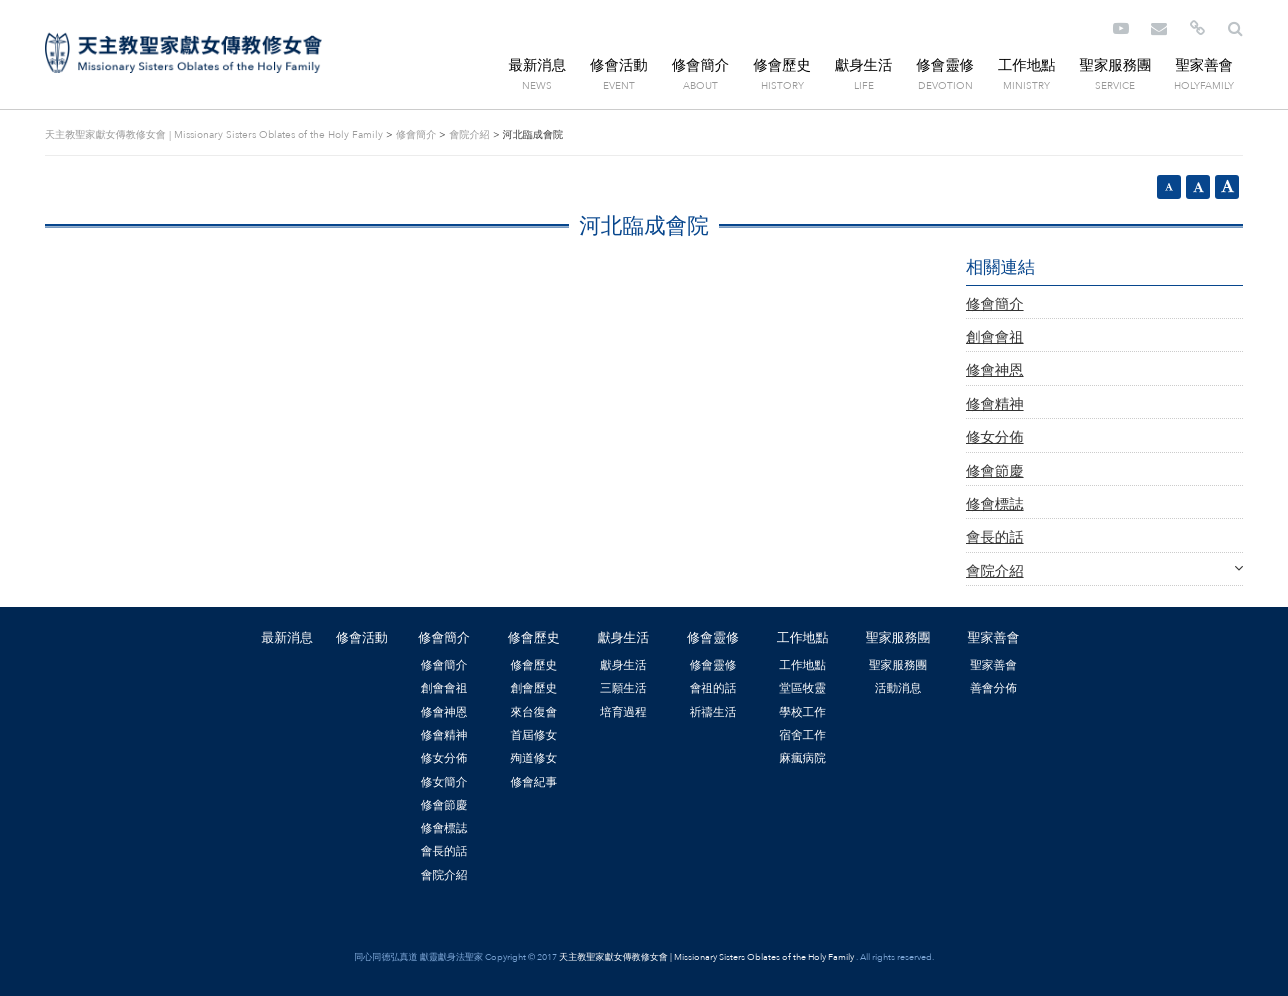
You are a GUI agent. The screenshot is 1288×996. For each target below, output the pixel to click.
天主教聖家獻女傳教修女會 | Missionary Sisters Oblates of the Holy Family (183, 53)
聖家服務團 (1115, 65)
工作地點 (1027, 65)
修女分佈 (995, 437)
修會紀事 (533, 782)
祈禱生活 (713, 712)
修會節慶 (995, 471)
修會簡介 (701, 65)
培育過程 (623, 712)
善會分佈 (993, 688)
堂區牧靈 (802, 688)
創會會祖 (995, 337)
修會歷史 (782, 65)
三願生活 (623, 688)
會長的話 (995, 537)
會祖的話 (713, 688)
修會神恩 (995, 370)
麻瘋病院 (802, 758)
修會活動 (619, 65)
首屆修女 (533, 735)
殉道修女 (533, 758)
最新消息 (538, 65)
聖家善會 (1204, 65)
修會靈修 (945, 65)
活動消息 (898, 688)
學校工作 (802, 712)
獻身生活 (864, 65)
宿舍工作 (802, 735)
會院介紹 (469, 135)
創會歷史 (533, 688)
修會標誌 (995, 504)
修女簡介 (444, 782)
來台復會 (533, 712)
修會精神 (995, 404)
